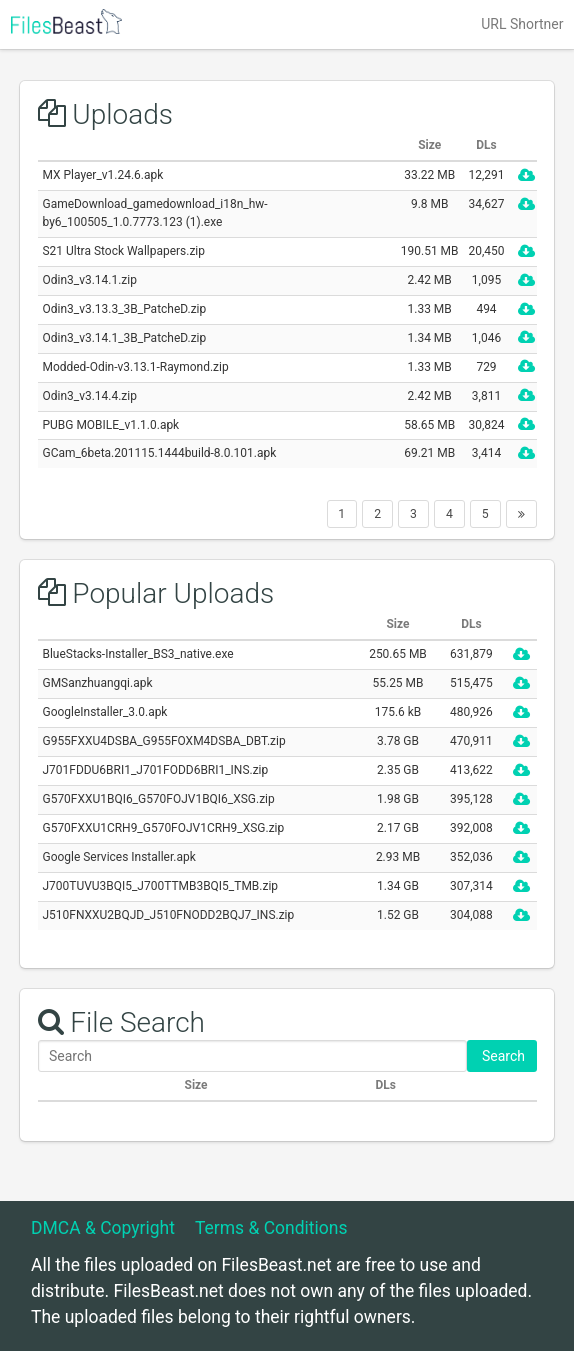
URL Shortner (522, 24)
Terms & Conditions (271, 1228)
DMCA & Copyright (103, 1228)
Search (502, 1056)
